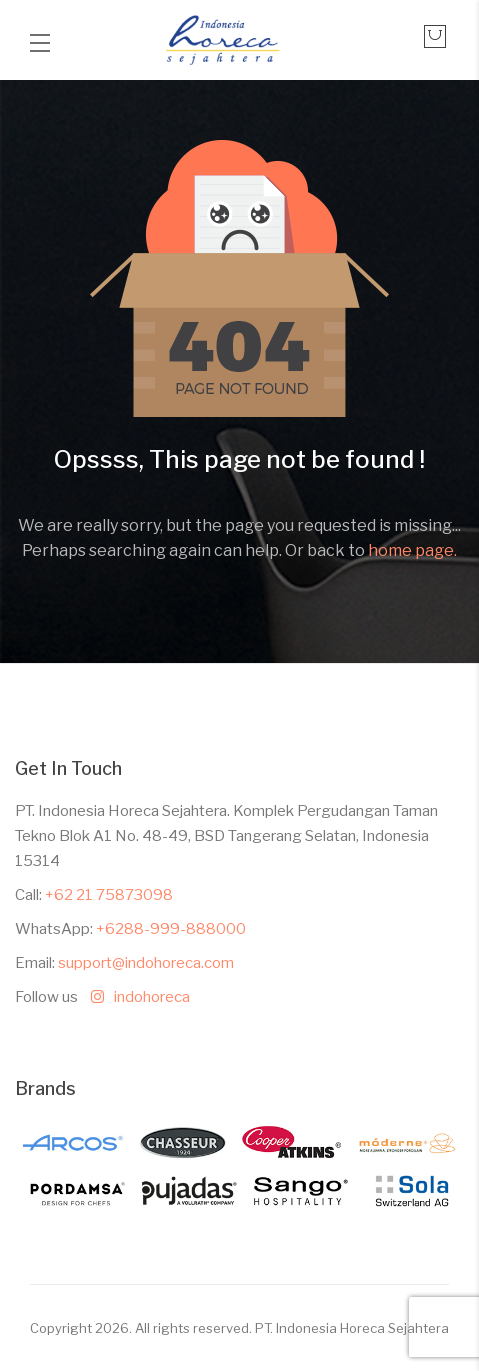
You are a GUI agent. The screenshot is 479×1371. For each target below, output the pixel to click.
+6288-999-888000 (171, 929)
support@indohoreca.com (146, 963)
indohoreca (135, 997)
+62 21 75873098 (109, 895)
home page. (412, 550)
